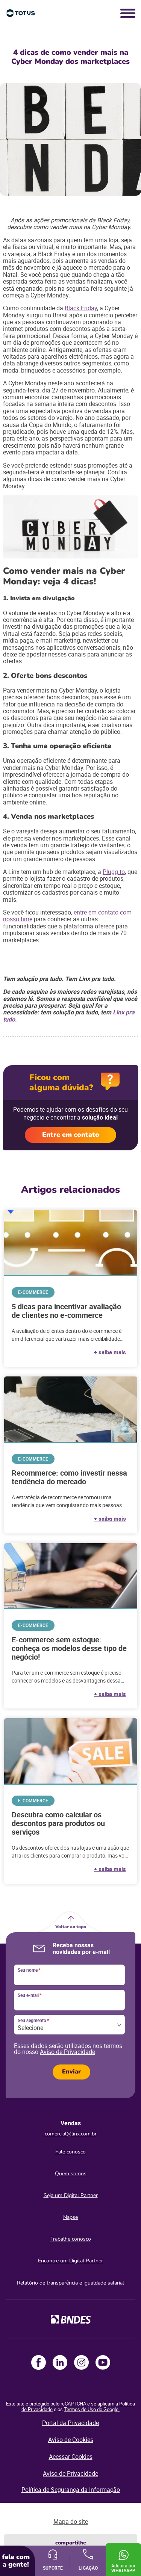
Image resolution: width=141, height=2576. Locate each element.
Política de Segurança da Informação (70, 2489)
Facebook (38, 2362)
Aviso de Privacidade (67, 2052)
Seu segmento (33, 2020)
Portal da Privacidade (70, 2423)
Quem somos (70, 2173)
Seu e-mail (29, 1995)
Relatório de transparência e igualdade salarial (70, 2282)
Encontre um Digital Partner (70, 2260)
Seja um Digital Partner (71, 2195)
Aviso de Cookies (70, 2439)
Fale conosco (70, 2151)
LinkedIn (60, 2362)
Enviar (71, 2071)
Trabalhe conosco (70, 2238)
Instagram (81, 2362)
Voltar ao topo (70, 1927)
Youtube (102, 2362)
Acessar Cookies (70, 2456)
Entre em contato (70, 1134)
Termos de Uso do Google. (92, 2409)
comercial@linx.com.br (71, 2133)
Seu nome (29, 1970)
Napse (70, 2217)
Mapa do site (70, 2521)
